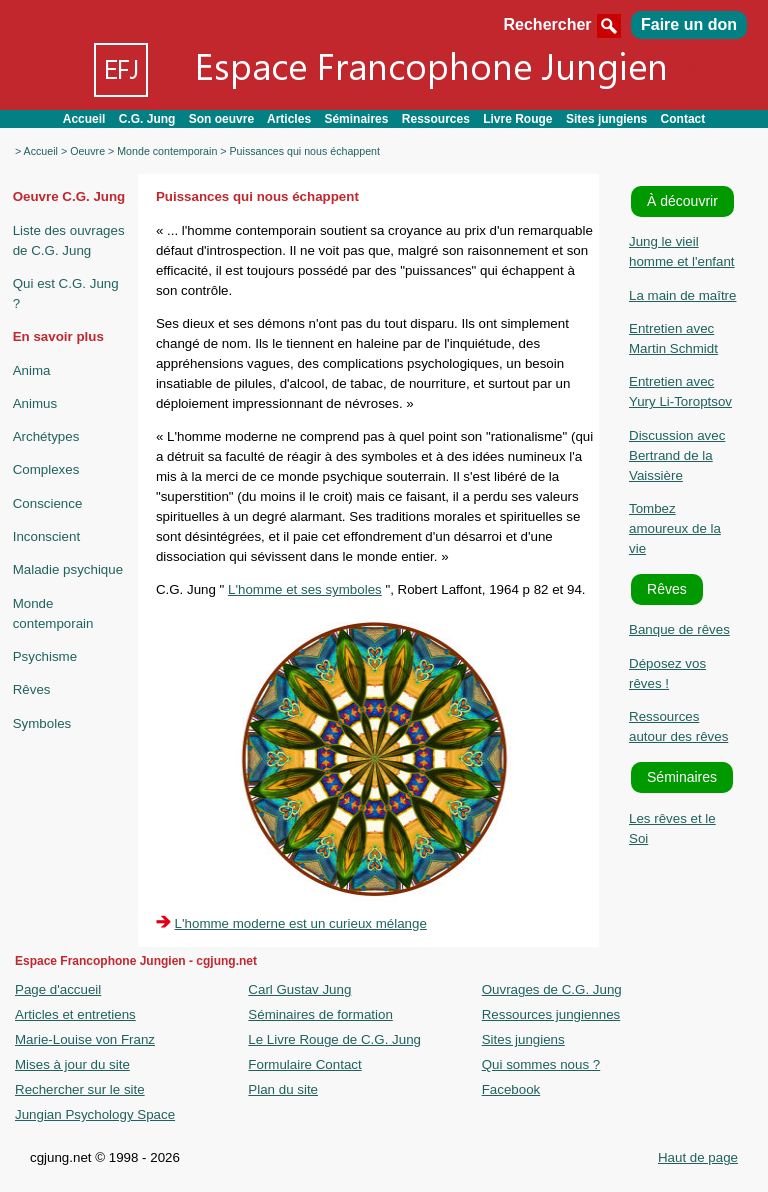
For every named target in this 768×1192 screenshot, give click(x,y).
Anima (32, 370)
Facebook (511, 1089)
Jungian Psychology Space (95, 1114)
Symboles (42, 723)
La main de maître (682, 295)
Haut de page (698, 1157)
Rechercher (565, 24)
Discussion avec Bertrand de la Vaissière (677, 455)
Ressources (436, 119)
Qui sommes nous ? (541, 1064)
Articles (289, 119)
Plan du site (283, 1089)
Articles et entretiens (75, 1014)
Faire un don (689, 24)
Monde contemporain (167, 151)
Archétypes (46, 436)
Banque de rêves (679, 629)
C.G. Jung (147, 119)
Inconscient (46, 536)
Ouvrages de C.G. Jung (552, 989)
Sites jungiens (606, 119)
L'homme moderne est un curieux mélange (301, 923)
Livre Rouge (517, 119)
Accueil (84, 119)
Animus (35, 403)
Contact (683, 119)
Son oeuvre (221, 119)
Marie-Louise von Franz (85, 1039)
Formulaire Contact (304, 1064)
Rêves (32, 689)
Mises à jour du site (72, 1064)
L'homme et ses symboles (305, 589)
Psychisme (45, 656)
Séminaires (356, 119)
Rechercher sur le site (80, 1089)
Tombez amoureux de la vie (675, 528)
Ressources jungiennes (551, 1014)
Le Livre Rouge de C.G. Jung (334, 1039)
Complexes (46, 469)
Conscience (48, 503)
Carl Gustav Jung (299, 989)
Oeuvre (87, 151)
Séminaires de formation (320, 1014)
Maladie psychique (68, 569)
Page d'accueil (58, 989)
